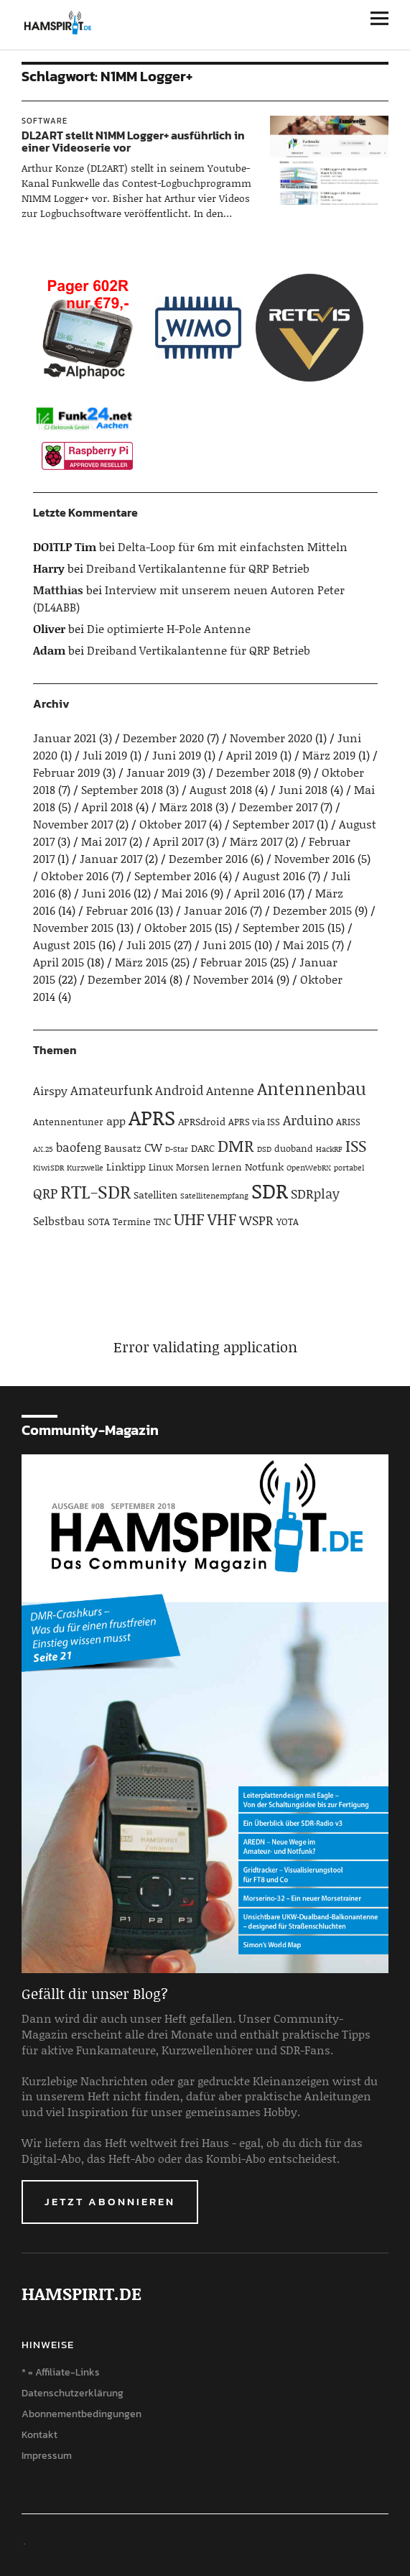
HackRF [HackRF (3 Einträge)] (329, 1149)
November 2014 (233, 979)
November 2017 (73, 824)
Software (44, 120)
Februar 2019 (66, 772)
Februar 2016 (119, 910)
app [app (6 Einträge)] (116, 1120)
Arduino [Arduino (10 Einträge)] (308, 1120)
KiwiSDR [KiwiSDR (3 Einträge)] (48, 1167)
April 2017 (178, 841)
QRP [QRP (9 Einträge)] (45, 1193)
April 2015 (58, 962)
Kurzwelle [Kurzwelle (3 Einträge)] (85, 1167)
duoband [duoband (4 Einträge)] (293, 1148)
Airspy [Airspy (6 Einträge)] (50, 1090)
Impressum (47, 2455)
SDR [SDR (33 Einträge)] (269, 1190)
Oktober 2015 (178, 927)
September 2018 (122, 789)
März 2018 (186, 806)
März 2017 (256, 841)
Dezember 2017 (278, 806)
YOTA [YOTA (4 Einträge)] (287, 1221)
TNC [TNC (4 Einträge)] (162, 1221)
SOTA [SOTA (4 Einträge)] (99, 1221)
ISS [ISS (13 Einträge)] (355, 1146)
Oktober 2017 (172, 824)
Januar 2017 (111, 858)
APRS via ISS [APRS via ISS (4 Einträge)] (254, 1121)
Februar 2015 (233, 962)
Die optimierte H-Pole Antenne (169, 628)
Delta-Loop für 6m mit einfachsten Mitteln (233, 546)
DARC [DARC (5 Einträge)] (203, 1147)
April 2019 (251, 755)
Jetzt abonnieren (110, 2201)
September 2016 (175, 875)
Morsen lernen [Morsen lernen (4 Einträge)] (209, 1166)
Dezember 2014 (127, 979)
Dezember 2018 (255, 772)
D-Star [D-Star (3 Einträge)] (176, 1149)
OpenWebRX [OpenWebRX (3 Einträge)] (308, 1167)
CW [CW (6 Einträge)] (153, 1147)
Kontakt (39, 2434)
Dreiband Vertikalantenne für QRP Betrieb (197, 568)
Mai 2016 (185, 893)
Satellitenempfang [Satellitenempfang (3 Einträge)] (214, 1195)
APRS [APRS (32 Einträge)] (152, 1117)
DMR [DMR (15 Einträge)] (236, 1145)
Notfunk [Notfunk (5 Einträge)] (264, 1166)
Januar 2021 (64, 737)
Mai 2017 (103, 841)
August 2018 (221, 789)
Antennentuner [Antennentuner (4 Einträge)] (68, 1121)
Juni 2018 (303, 789)
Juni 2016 (106, 893)
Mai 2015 (306, 944)
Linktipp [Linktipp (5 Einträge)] (126, 1166)
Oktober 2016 (74, 875)
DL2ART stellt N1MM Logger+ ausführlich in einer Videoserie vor (133, 141)
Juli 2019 (105, 755)
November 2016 (314, 858)
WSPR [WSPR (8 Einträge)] (256, 1220)
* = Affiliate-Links (61, 2372)
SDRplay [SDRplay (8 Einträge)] (315, 1193)
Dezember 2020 (163, 737)
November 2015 (73, 927)
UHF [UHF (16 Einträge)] (189, 1218)
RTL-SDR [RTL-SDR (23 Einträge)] (95, 1191)
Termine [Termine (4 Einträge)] (132, 1221)
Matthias (58, 589)
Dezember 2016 (208, 858)
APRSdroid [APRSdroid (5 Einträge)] (201, 1121)
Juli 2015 (148, 944)
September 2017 (273, 824)
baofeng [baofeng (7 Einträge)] (78, 1146)
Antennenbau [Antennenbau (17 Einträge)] (311, 1088)
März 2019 (328, 755)
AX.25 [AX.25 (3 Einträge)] (43, 1149)
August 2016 (274, 875)
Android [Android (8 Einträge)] (179, 1090)
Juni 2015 (226, 944)
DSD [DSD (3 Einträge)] (264, 1149)
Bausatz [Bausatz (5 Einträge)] (122, 1147)
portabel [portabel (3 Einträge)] (349, 1167)
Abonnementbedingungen (81, 2414)
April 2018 (107, 806)
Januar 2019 (158, 772)
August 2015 (64, 944)
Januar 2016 (215, 910)
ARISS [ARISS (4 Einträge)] (348, 1121)
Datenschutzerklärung (73, 2393)
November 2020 (271, 737)
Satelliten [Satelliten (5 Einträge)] (155, 1194)
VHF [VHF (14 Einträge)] (222, 1219)
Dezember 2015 (312, 910)
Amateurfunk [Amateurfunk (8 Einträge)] (111, 1090)
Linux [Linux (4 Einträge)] (161, 1166)
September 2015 (284, 927)
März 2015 (141, 962)
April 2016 (259, 893)
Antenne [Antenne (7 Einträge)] (230, 1090)
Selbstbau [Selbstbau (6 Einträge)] (59, 1220)
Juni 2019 (176, 755)
